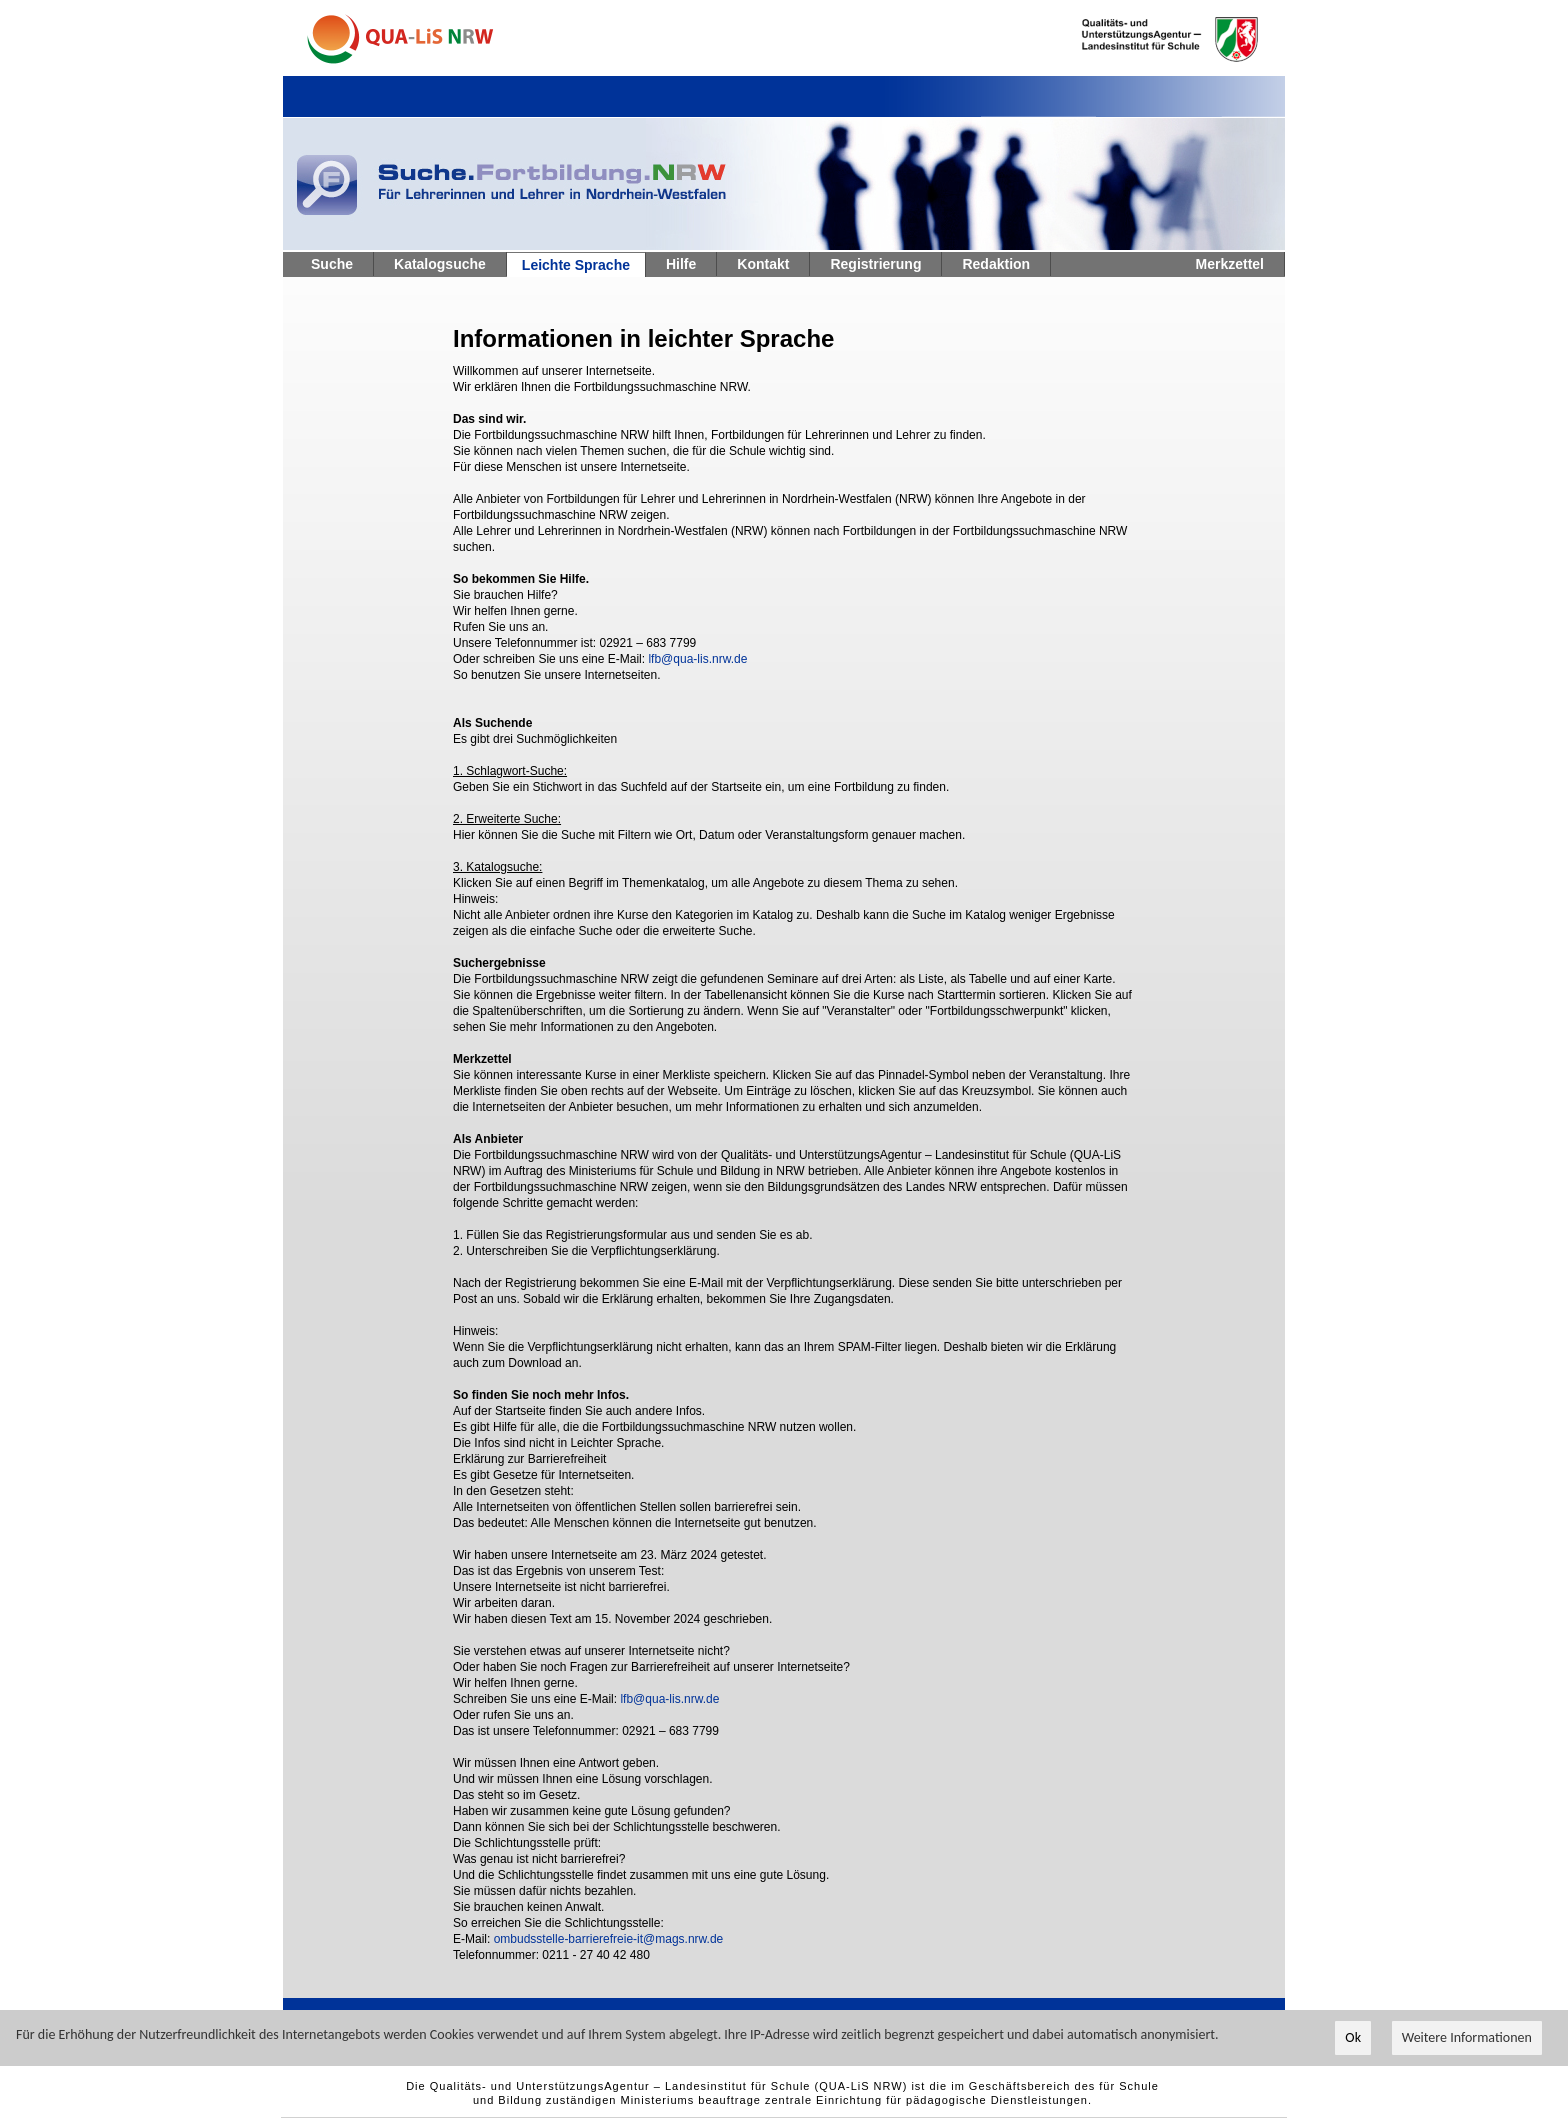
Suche (332, 264)
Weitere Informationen (1467, 2038)
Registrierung (875, 264)
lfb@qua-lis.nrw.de (697, 659)
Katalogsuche (440, 264)
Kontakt (763, 264)
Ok (1353, 2038)
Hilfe (681, 264)
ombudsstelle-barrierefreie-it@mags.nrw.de (609, 1939)
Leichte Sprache (576, 265)
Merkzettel (1230, 264)
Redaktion (996, 264)
